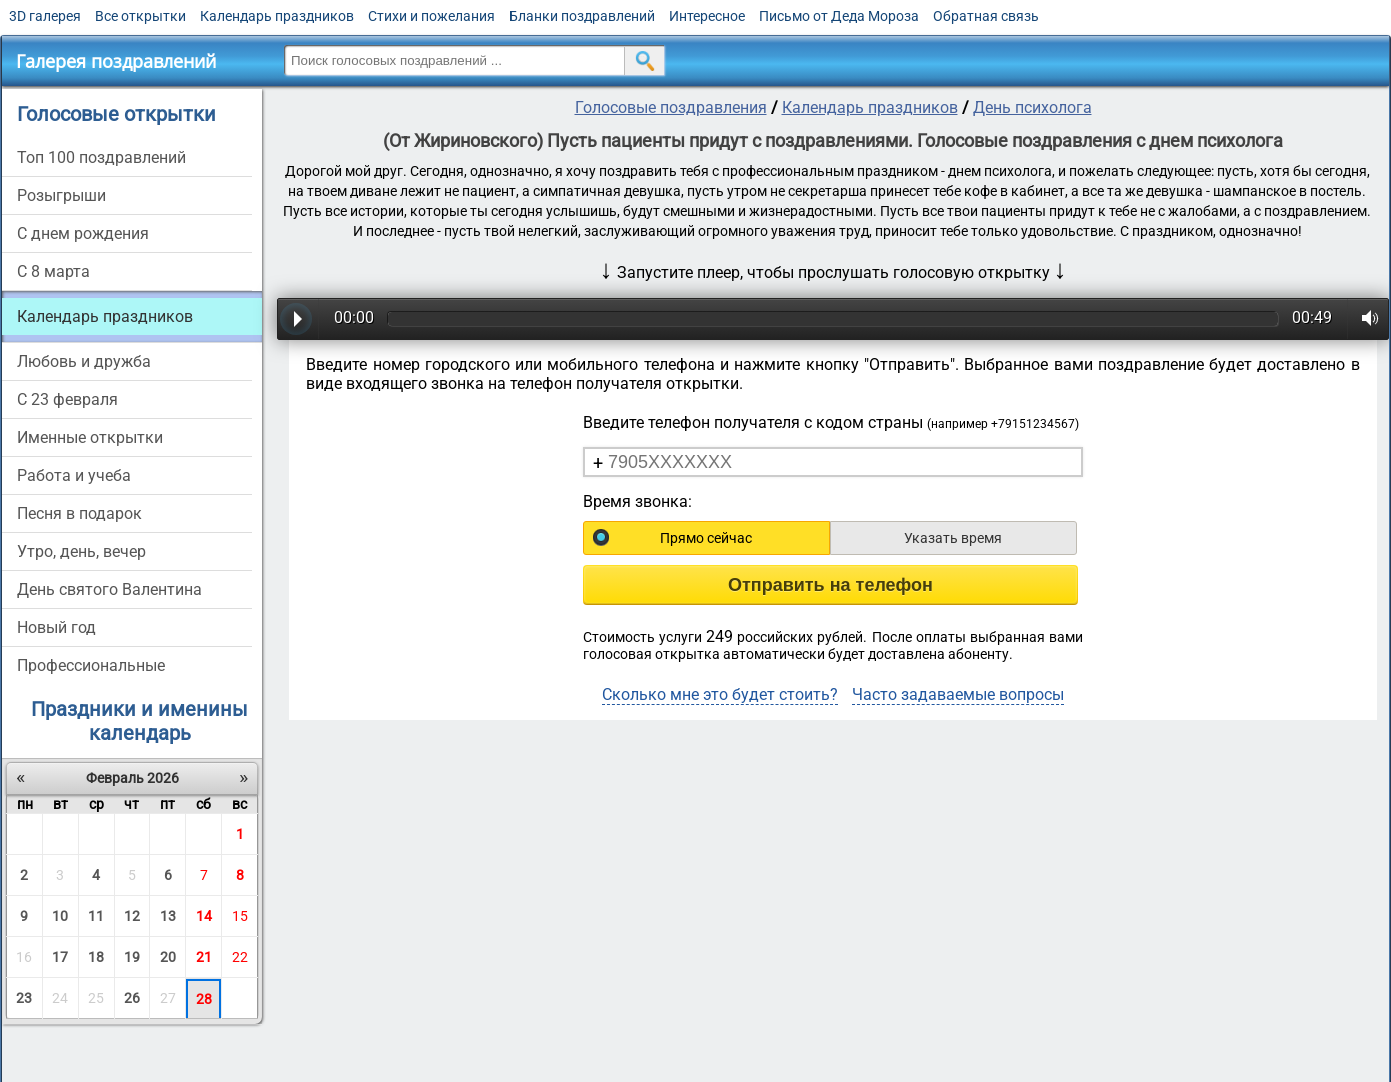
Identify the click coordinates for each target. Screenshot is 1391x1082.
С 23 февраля (67, 399)
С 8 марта (53, 271)
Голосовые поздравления (671, 107)
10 (60, 916)
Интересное (707, 16)
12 (132, 916)
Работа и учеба (74, 475)
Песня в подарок (79, 513)
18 (96, 957)
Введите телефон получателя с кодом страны (831, 422)
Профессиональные (91, 665)
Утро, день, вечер (81, 551)
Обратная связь (986, 16)
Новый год (56, 627)
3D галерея (45, 16)
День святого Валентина (109, 589)
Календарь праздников (277, 16)
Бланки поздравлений (582, 16)
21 (204, 957)
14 (204, 916)
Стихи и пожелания (431, 16)
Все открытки (140, 16)
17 (60, 957)
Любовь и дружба (84, 361)
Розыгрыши (61, 195)
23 (24, 998)
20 (168, 957)
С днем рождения (83, 233)
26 (132, 998)
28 (204, 999)
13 (168, 916)
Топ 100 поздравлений (101, 157)
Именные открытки (90, 437)
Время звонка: (637, 501)
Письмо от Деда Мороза (839, 16)
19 (132, 957)
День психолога (1032, 107)
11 (96, 916)
